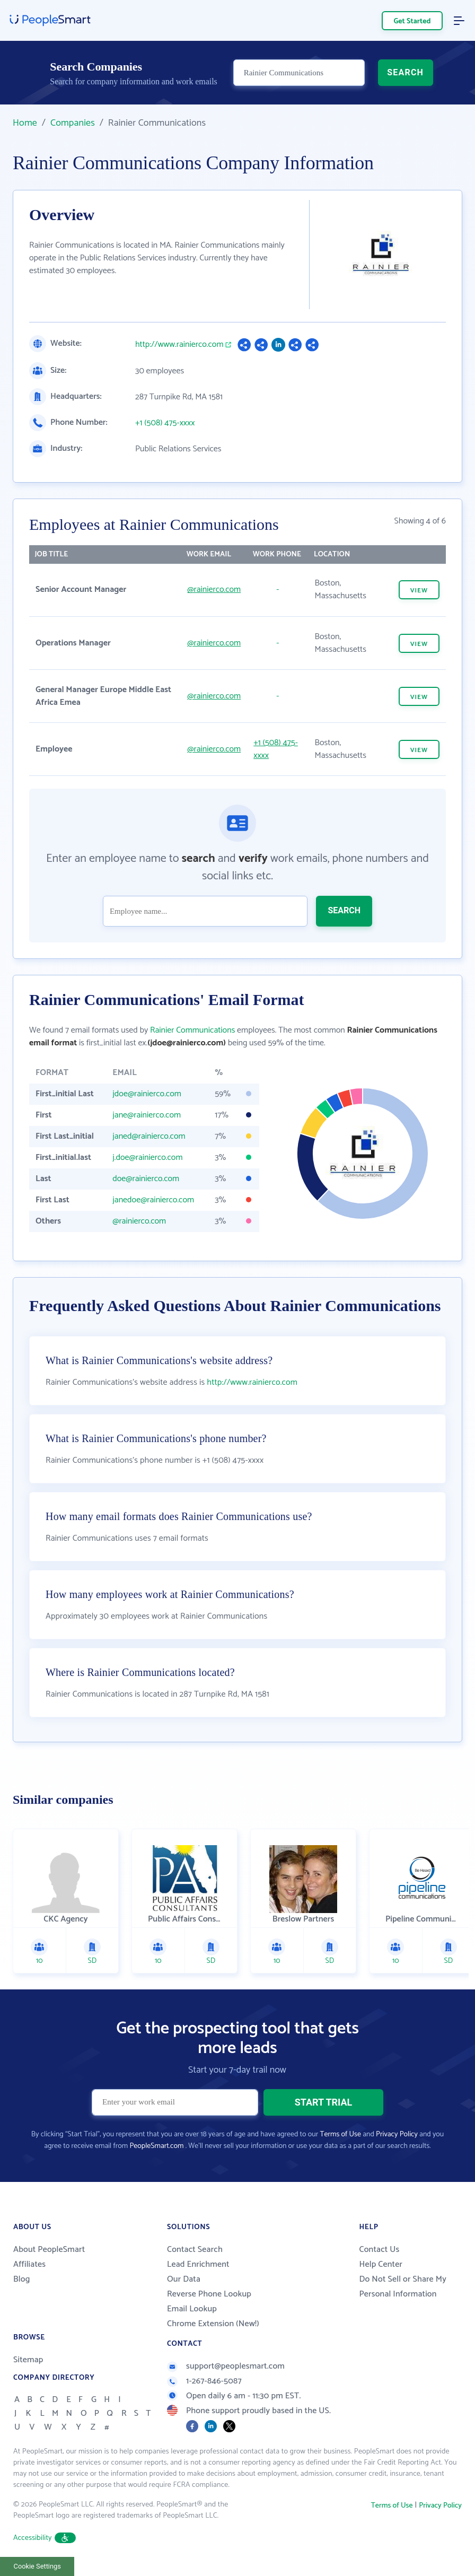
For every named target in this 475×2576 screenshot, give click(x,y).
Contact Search (195, 2249)
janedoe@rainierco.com (153, 1200)
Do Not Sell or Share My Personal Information (402, 2286)
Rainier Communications (192, 1030)
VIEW (419, 591)
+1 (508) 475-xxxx (165, 423)
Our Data (183, 2279)
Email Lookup (192, 2309)
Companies (72, 123)
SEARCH (405, 72)
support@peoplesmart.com (226, 2366)
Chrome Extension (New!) (213, 2324)
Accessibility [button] (44, 2538)
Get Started (412, 21)
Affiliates (29, 2264)
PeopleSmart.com (156, 2146)
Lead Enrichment (198, 2264)
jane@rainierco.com (146, 1115)
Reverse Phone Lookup (209, 2294)
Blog (21, 2279)
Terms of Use (340, 2134)
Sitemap (28, 2360)
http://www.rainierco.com (179, 344)
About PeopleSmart (49, 2249)
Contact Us (379, 2249)
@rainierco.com (214, 589)
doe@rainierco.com (145, 1179)
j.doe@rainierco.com (147, 1157)
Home (25, 123)
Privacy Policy (397, 2134)
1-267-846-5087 (204, 2381)
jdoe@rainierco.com (146, 1094)
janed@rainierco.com (148, 1136)
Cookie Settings (37, 2566)
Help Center (380, 2264)
